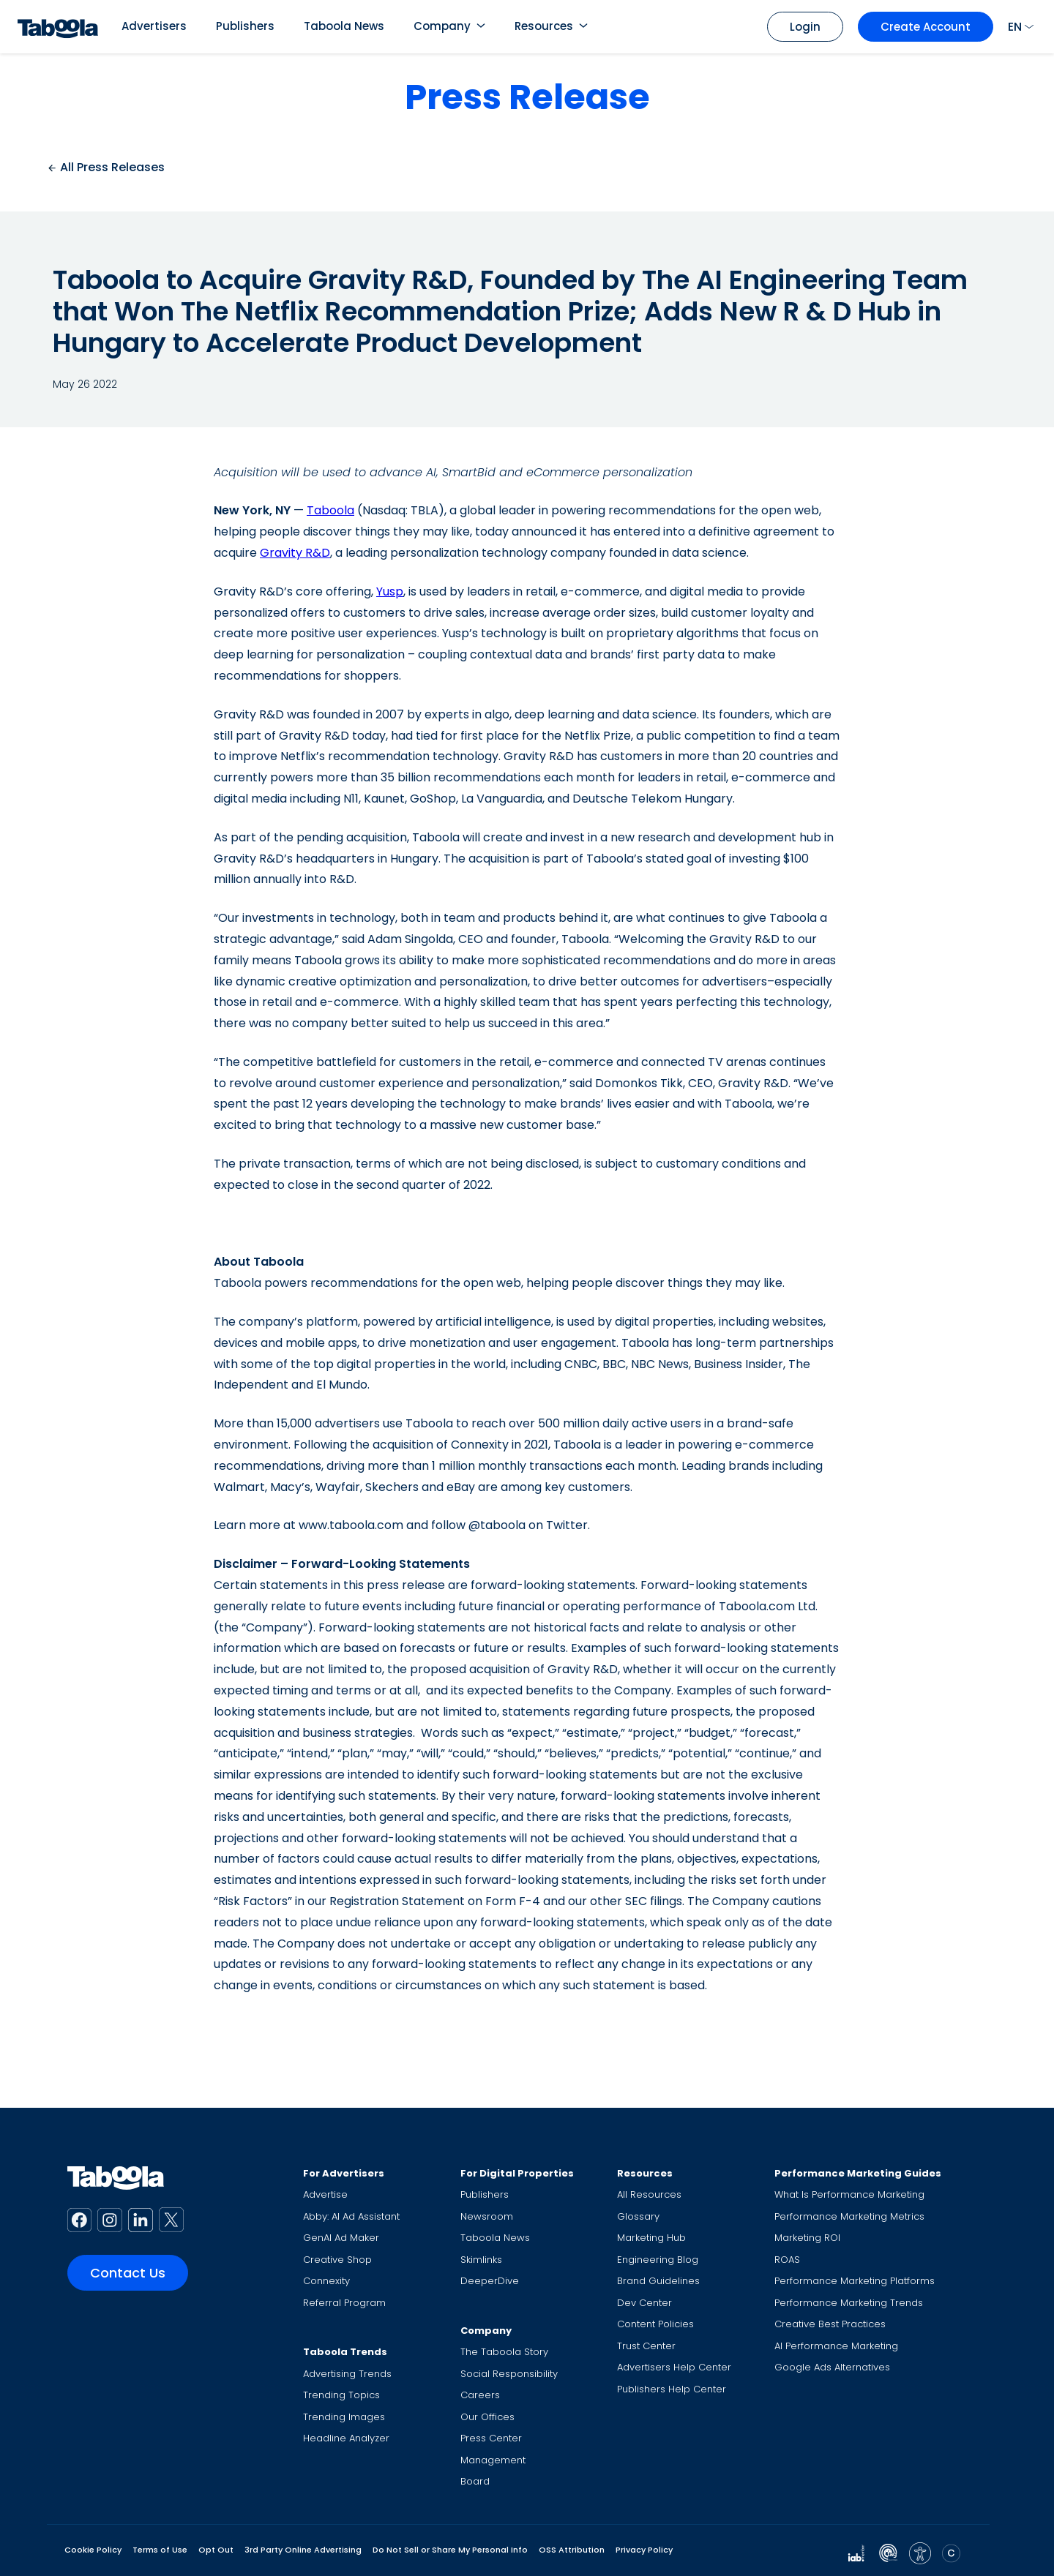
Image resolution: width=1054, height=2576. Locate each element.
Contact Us (127, 2273)
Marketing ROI (807, 2238)
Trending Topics (341, 2395)
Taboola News (344, 26)
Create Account (926, 26)
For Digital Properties (517, 2173)
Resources (544, 26)
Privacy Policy (644, 2550)
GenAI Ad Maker (341, 2238)
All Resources (649, 2194)
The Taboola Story (504, 2352)
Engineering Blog (657, 2260)
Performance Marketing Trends (848, 2303)
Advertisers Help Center (674, 2367)
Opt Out (215, 2550)
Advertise (325, 2194)
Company (442, 26)
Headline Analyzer (346, 2438)
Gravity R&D (295, 552)
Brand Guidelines (658, 2281)
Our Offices (487, 2417)
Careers (480, 2395)
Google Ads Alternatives (832, 2367)
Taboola (330, 510)
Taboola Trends (345, 2352)
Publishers (245, 26)
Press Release (527, 96)
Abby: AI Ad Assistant (351, 2216)
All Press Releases (106, 167)
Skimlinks (481, 2260)
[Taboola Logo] (58, 26)
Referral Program (344, 2303)
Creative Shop (337, 2260)
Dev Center (644, 2303)
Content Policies (655, 2324)
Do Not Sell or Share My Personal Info (450, 2550)
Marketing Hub (651, 2238)
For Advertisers (343, 2173)
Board (475, 2481)
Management (493, 2460)
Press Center (491, 2438)
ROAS (787, 2260)
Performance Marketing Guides (857, 2173)
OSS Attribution (572, 2550)
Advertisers (154, 26)
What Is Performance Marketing (849, 2194)
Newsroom (486, 2216)
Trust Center (646, 2346)
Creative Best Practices (830, 2324)
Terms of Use (159, 2550)
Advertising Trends (347, 2374)
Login (805, 26)
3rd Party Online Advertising (303, 2550)
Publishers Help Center (671, 2389)
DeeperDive (489, 2281)
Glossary (638, 2216)
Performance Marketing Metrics (849, 2216)
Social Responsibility (509, 2374)
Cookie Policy (93, 2550)
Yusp (389, 591)
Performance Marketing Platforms (854, 2281)
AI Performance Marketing (836, 2346)
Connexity (326, 2281)
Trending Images (344, 2417)
